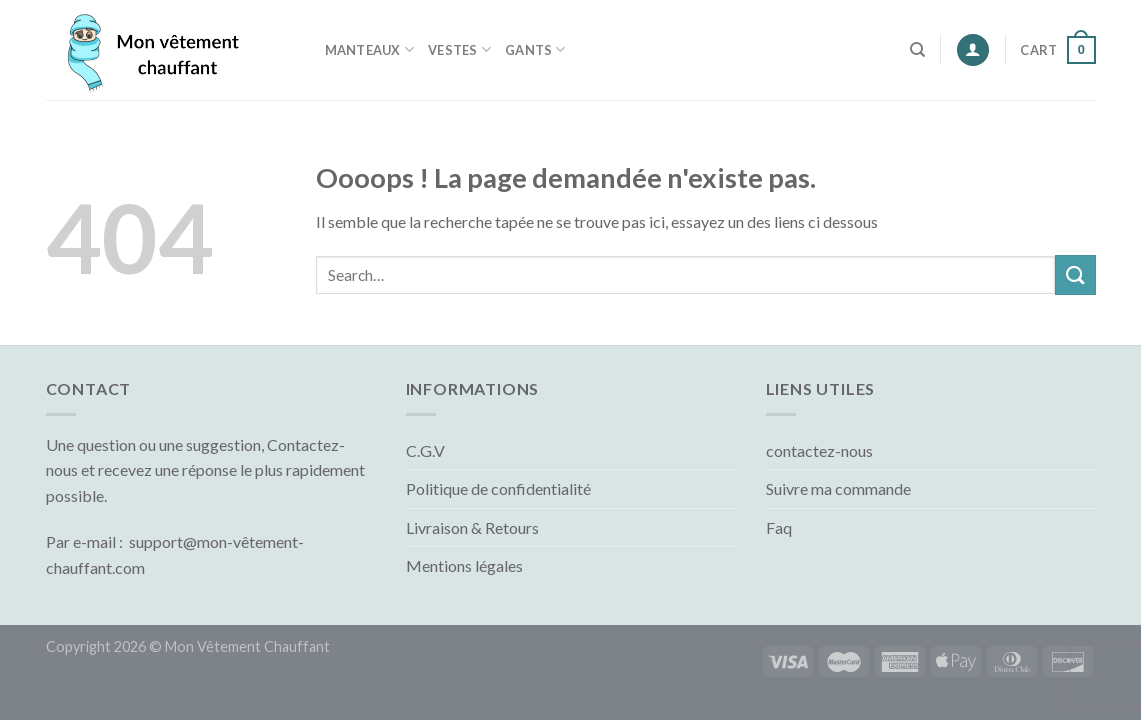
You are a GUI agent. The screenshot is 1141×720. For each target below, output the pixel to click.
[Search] (917, 50)
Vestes (459, 49)
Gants (535, 49)
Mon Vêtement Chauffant (247, 646)
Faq (779, 527)
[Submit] (1075, 274)
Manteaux (370, 49)
